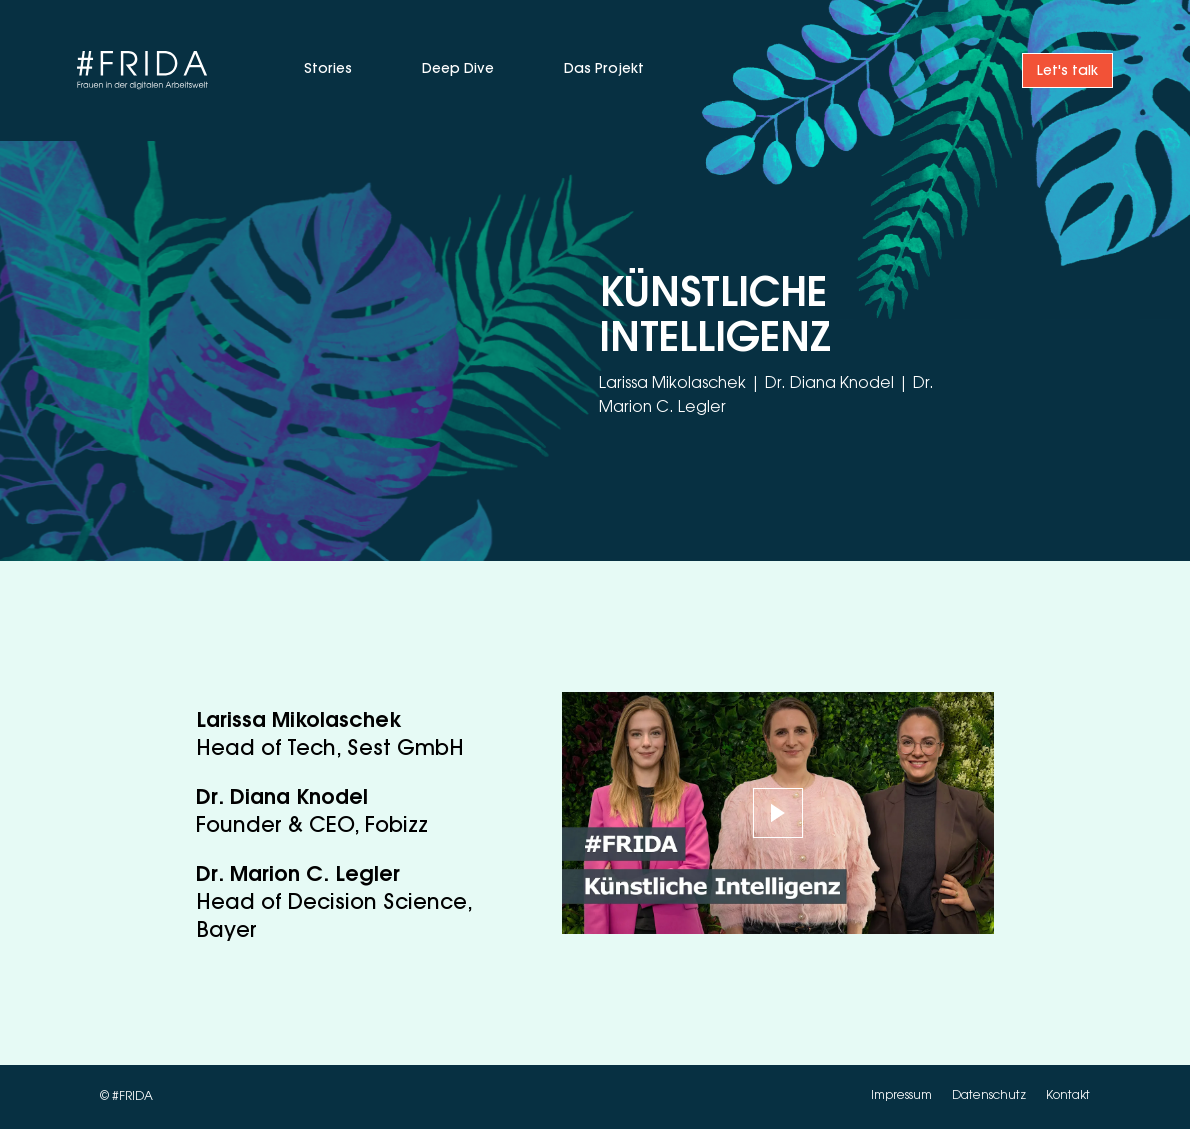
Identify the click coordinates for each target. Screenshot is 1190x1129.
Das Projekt (604, 70)
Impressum (903, 1097)
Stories (328, 70)
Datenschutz (990, 1097)
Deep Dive (458, 70)
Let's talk (1067, 72)
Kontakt (1068, 1097)
